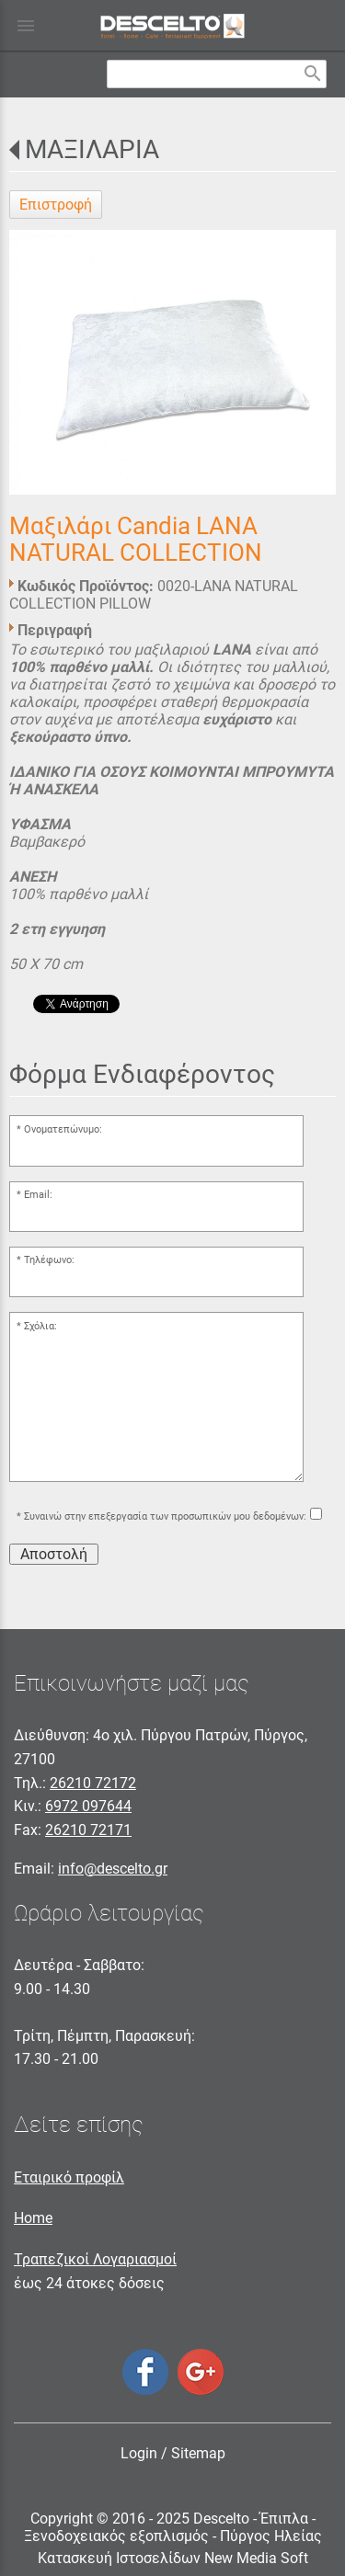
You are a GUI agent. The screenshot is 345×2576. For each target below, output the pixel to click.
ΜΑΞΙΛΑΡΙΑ (92, 149)
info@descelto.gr (112, 1868)
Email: (38, 1195)
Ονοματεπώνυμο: (63, 1129)
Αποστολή (53, 1554)
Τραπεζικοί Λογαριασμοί (95, 2259)
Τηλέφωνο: (49, 1260)
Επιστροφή (55, 204)
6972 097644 (88, 1806)
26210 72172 (93, 1783)
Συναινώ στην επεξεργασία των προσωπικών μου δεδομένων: (165, 1516)
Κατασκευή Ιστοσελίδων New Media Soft (173, 2558)
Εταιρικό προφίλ (69, 2177)
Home (33, 2218)
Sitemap (198, 2453)
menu (26, 26)
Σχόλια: (40, 1326)
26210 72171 (88, 1830)
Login (139, 2453)
